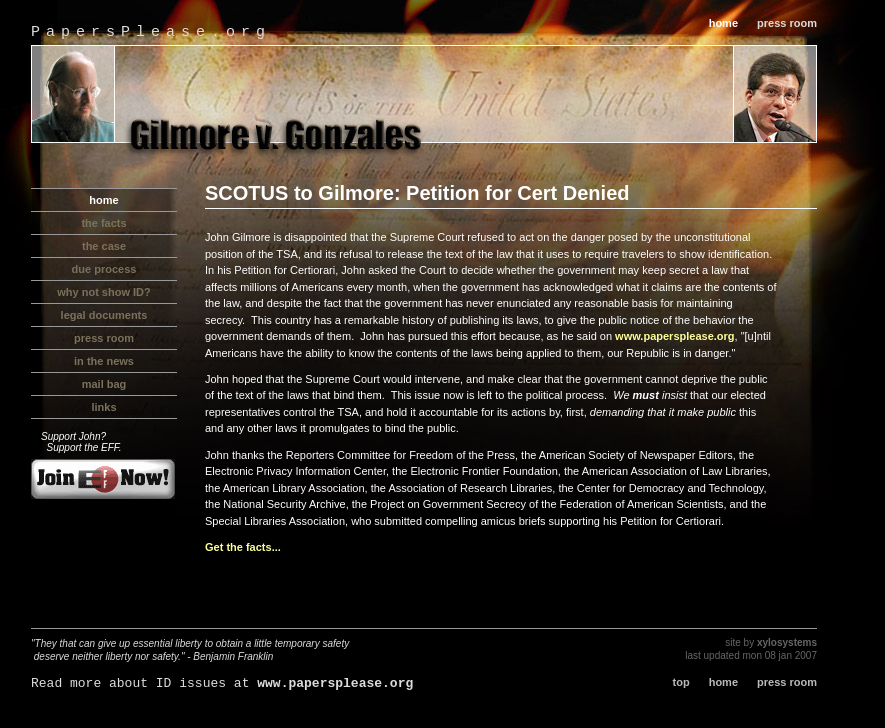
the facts (103, 223)
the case (104, 246)
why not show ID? (104, 292)
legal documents (104, 315)
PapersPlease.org (151, 32)
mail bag (104, 384)
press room (787, 23)
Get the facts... (243, 547)
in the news (104, 361)
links (103, 407)
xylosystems (787, 642)
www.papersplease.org (674, 336)
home (723, 23)
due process (104, 269)
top (681, 682)
